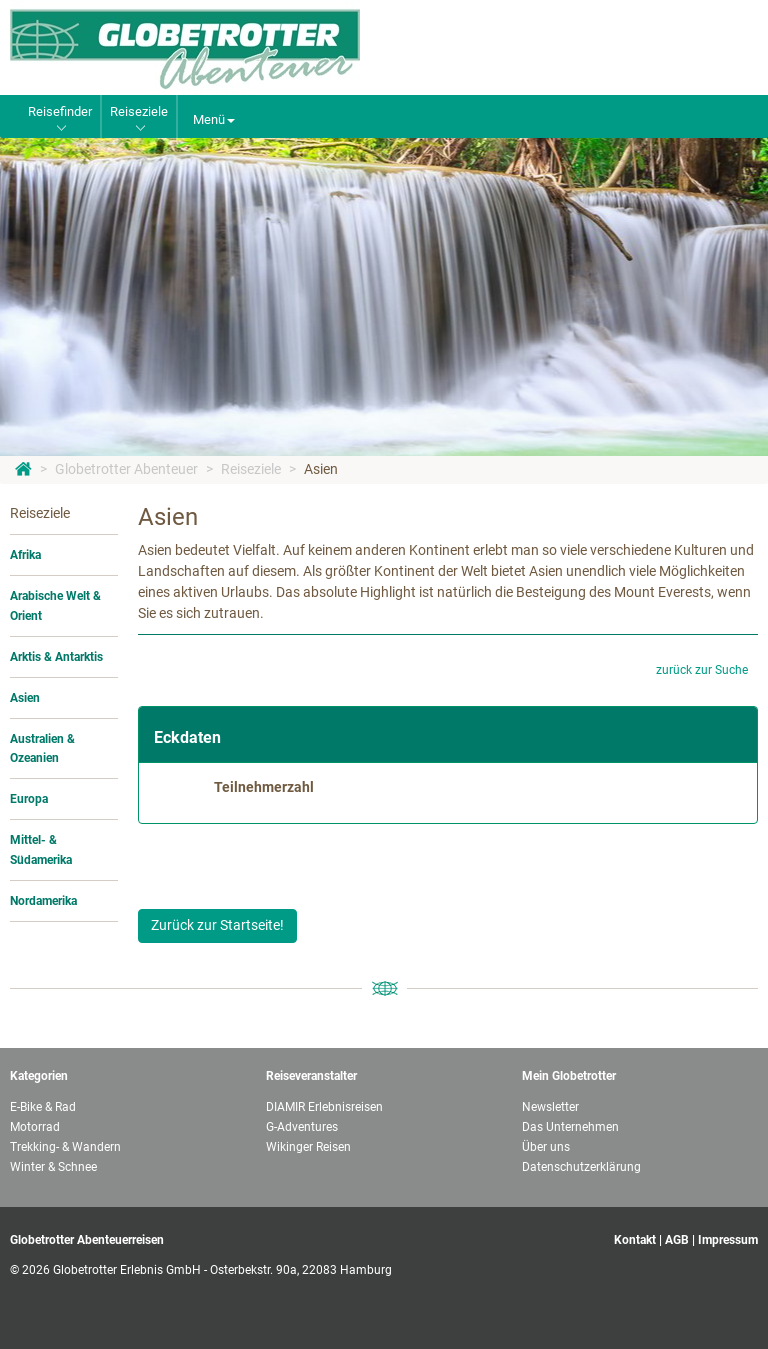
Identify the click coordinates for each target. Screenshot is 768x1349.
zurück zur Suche (702, 670)
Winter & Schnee (53, 1167)
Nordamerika (43, 901)
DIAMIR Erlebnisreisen (324, 1107)
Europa (29, 799)
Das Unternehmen (570, 1127)
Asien (321, 469)
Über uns (546, 1147)
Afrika (25, 555)
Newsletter (550, 1107)
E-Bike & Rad (43, 1107)
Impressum (728, 1240)
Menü (214, 119)
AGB (677, 1240)
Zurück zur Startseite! (217, 925)
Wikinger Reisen (308, 1147)
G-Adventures (302, 1127)
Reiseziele (251, 469)
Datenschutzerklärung (581, 1167)
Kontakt (635, 1240)
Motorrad (35, 1127)
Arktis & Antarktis (56, 657)
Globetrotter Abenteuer (126, 469)
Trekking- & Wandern (65, 1147)
